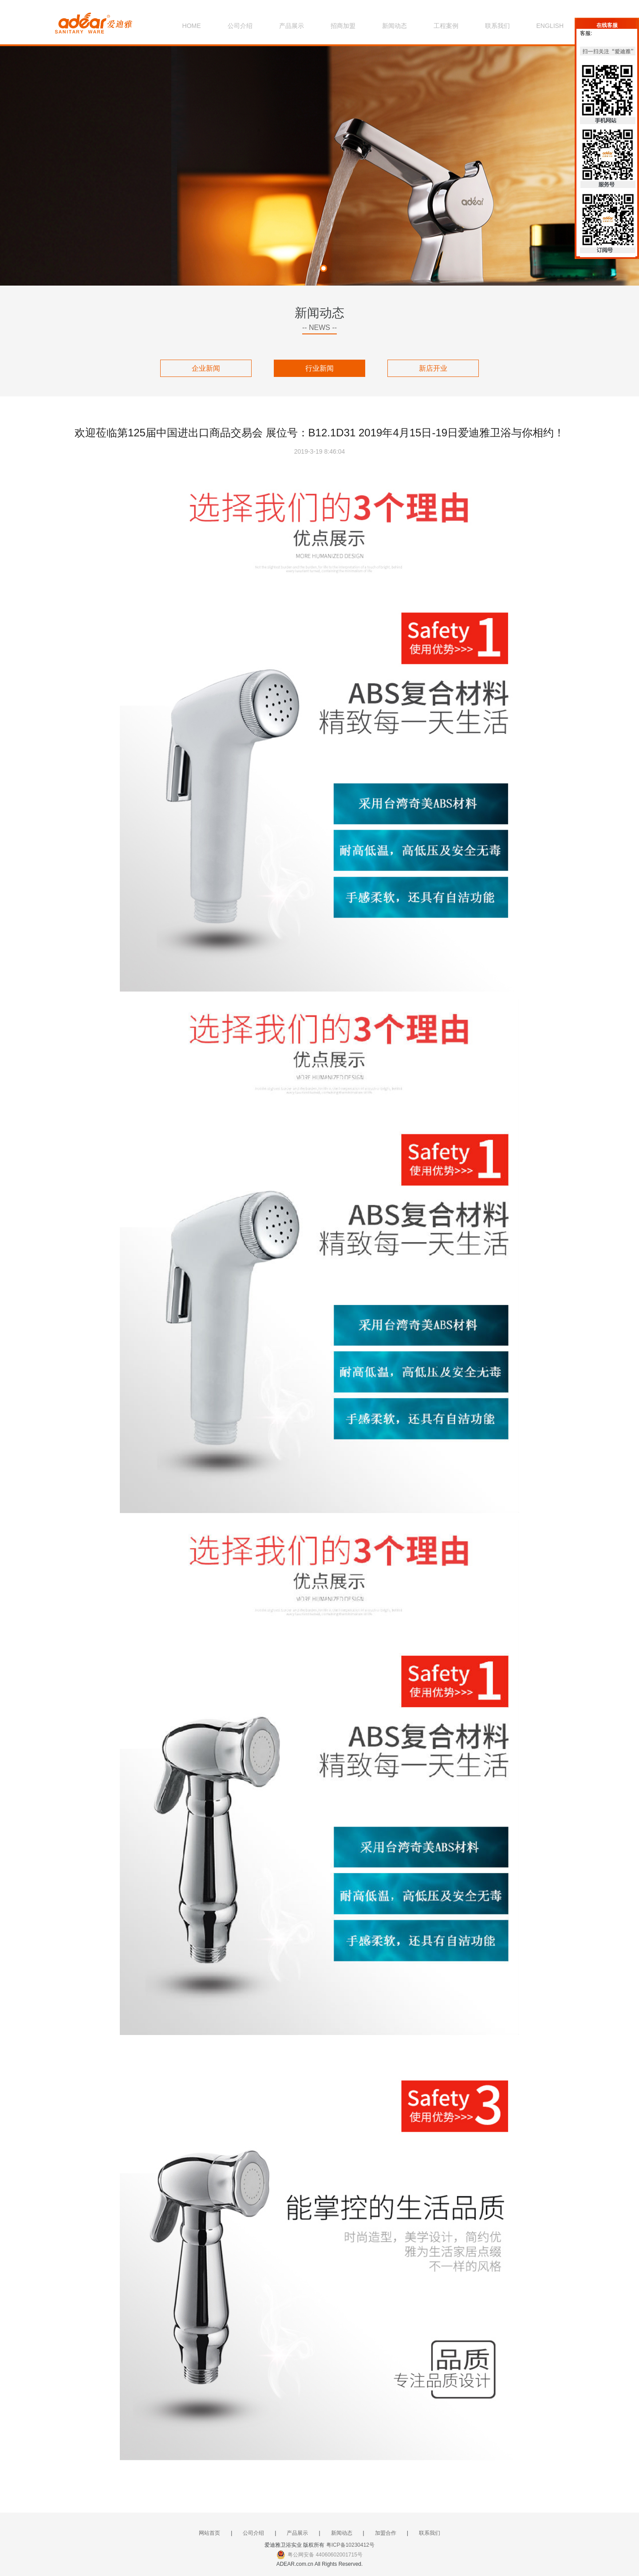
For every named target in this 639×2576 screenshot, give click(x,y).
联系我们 (497, 25)
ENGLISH (550, 25)
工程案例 (446, 25)
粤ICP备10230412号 (350, 2545)
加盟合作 (385, 2533)
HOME (191, 25)
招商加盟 (343, 25)
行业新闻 (319, 368)
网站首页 (209, 2533)
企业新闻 (206, 368)
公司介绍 (240, 25)
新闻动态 (394, 25)
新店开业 (433, 368)
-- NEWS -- (319, 327)
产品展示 (291, 25)
